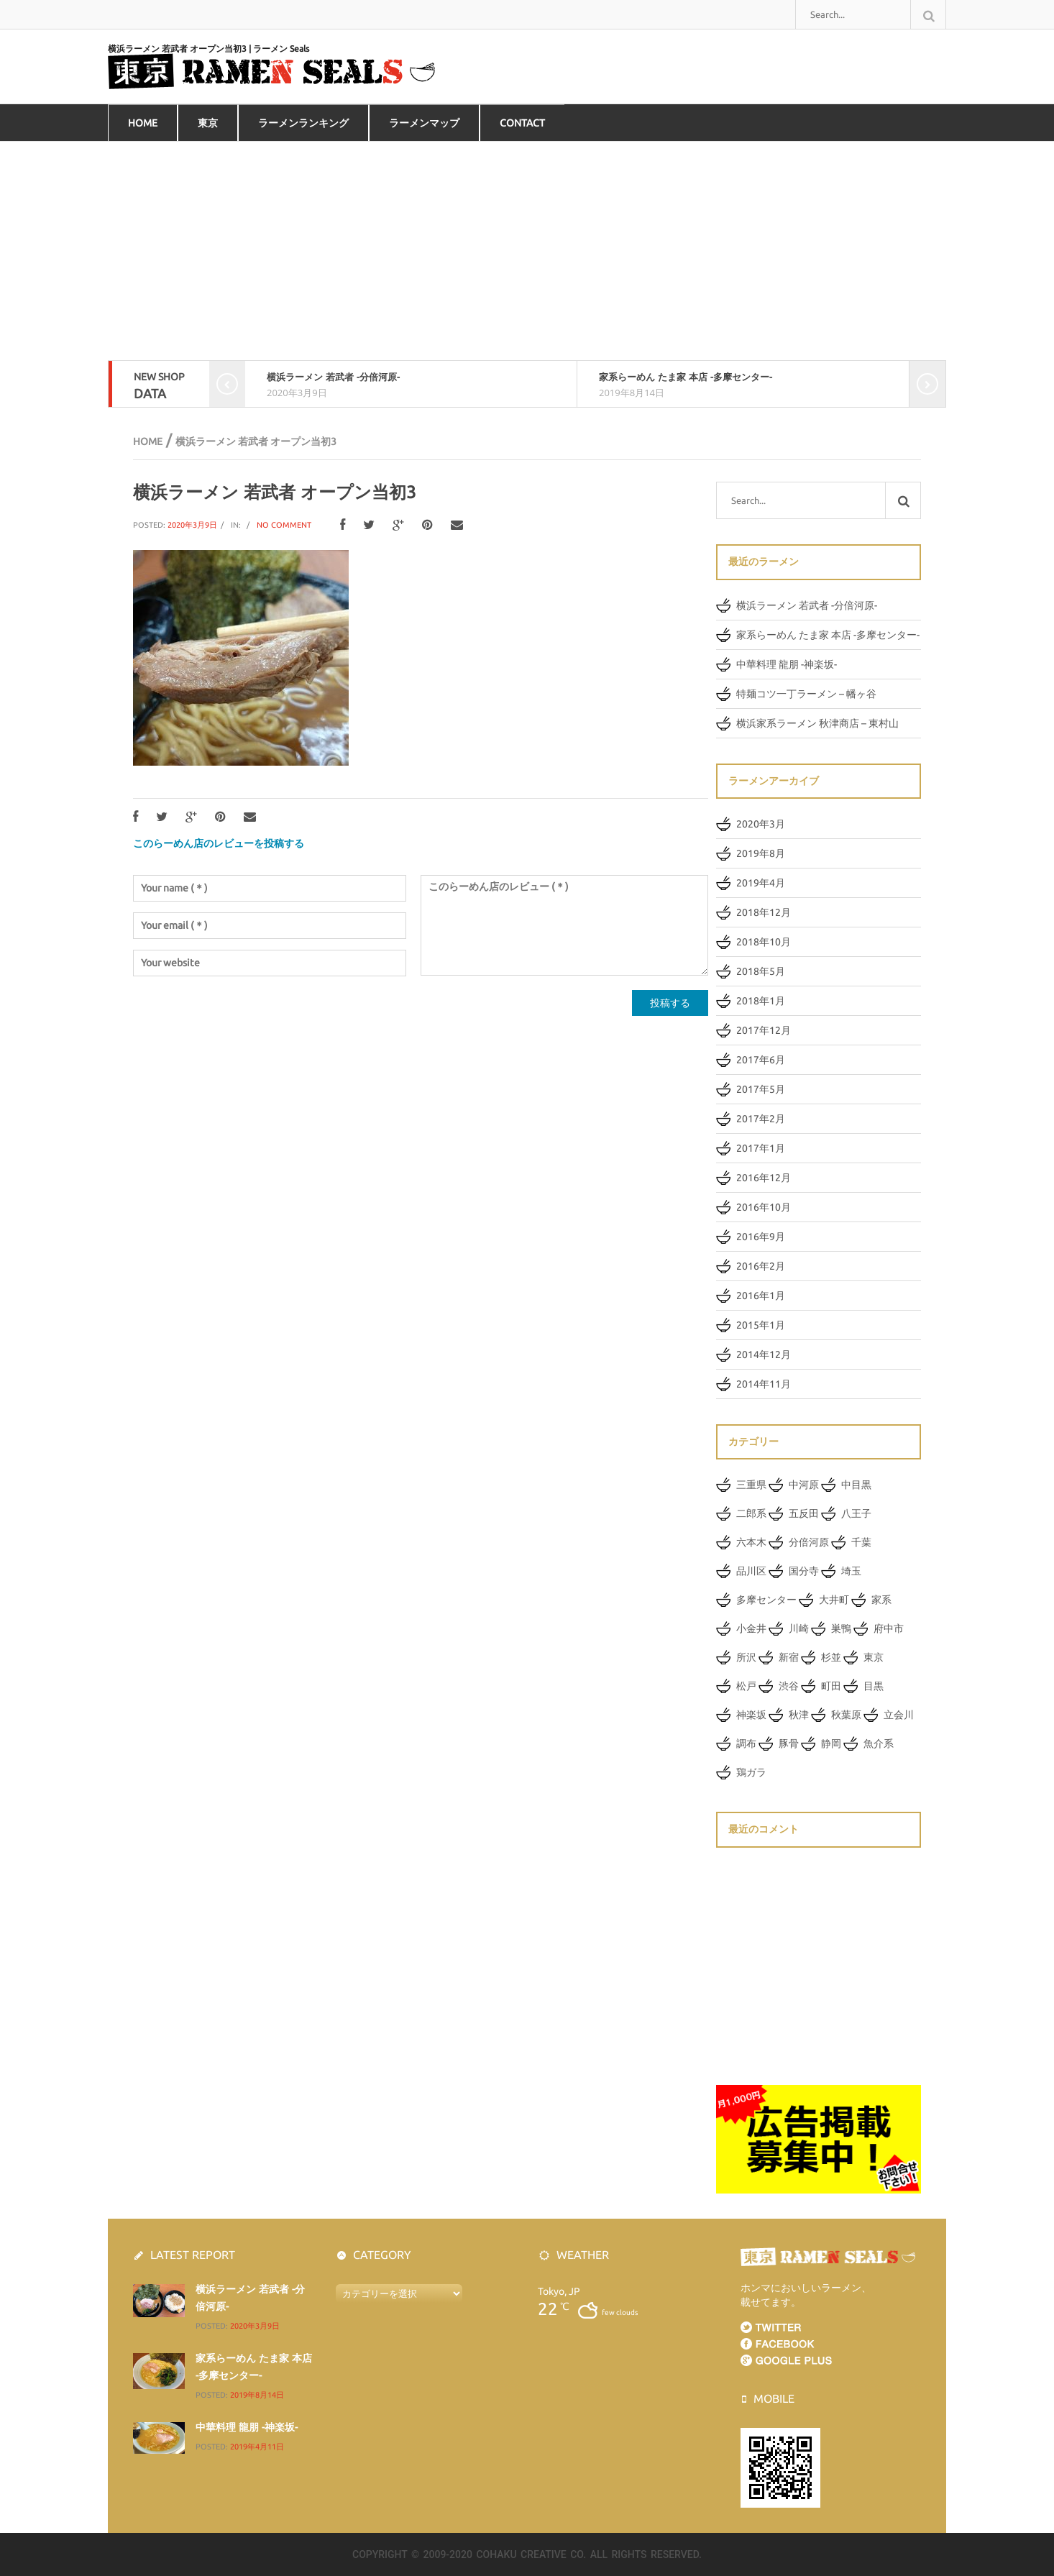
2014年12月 (763, 1354)
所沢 (746, 1657)
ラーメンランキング (303, 123)
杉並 (831, 1657)
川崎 (799, 1628)
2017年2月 (760, 1118)
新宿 (789, 1657)
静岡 (831, 1743)
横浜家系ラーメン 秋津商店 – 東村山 (817, 723)
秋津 (799, 1714)
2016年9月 (760, 1236)
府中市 (889, 1628)
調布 (746, 1743)
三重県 (751, 1484)
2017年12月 (763, 1030)
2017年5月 (760, 1089)
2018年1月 (760, 1001)
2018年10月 (763, 942)
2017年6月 (760, 1059)
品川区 (751, 1571)
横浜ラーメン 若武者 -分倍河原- (333, 377)
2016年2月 (760, 1266)
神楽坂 (751, 1714)
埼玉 (851, 1571)
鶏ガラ (751, 1772)
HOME (142, 123)
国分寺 (804, 1571)
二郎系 (751, 1513)
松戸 (746, 1686)
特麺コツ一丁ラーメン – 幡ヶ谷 (806, 694)
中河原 (804, 1484)
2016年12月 (763, 1177)
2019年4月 (760, 883)
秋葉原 (846, 1714)
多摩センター (766, 1599)
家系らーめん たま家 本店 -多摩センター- (685, 377)
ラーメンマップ (424, 123)
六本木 (751, 1542)
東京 (208, 123)
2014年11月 (763, 1384)
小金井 (751, 1628)
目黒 (873, 1686)
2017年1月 (760, 1148)
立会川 (899, 1714)
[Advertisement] (527, 253)
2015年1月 (760, 1325)
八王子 (856, 1513)
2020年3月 (760, 824)
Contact (522, 123)
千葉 (861, 1542)
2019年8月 (760, 853)
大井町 (834, 1599)
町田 (831, 1686)
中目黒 (856, 1484)
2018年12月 (763, 912)
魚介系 (878, 1743)
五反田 (804, 1513)
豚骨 (789, 1743)
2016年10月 (763, 1207)
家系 (881, 1599)
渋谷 (789, 1686)
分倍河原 (809, 1542)
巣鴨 (841, 1628)
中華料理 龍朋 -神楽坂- (786, 664)
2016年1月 (760, 1295)
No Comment (284, 525)
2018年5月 (760, 971)
